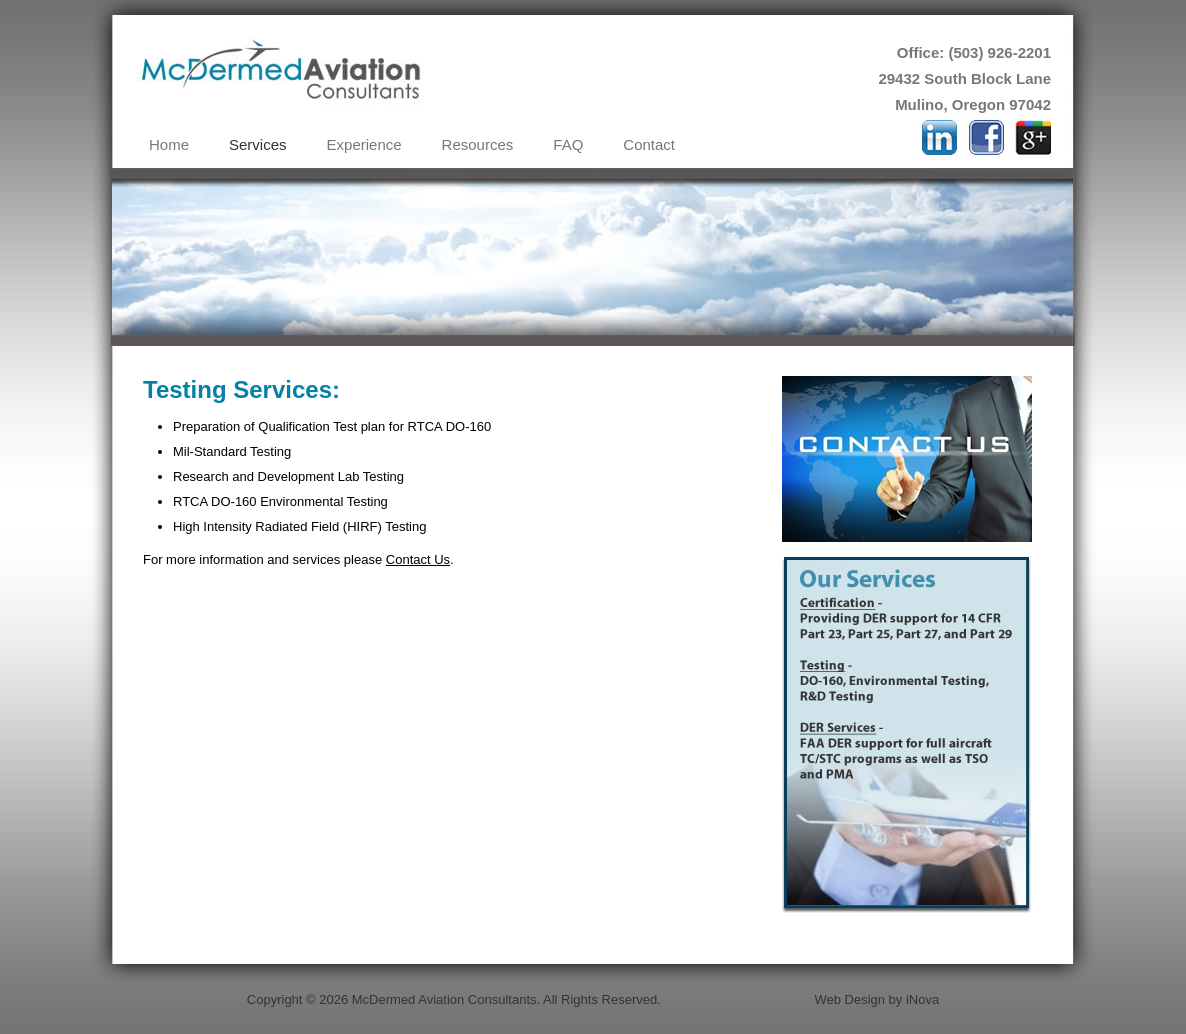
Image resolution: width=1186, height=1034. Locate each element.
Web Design (849, 999)
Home (169, 144)
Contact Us (418, 559)
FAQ (568, 144)
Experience (364, 144)
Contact (649, 144)
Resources (478, 144)
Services (258, 144)
